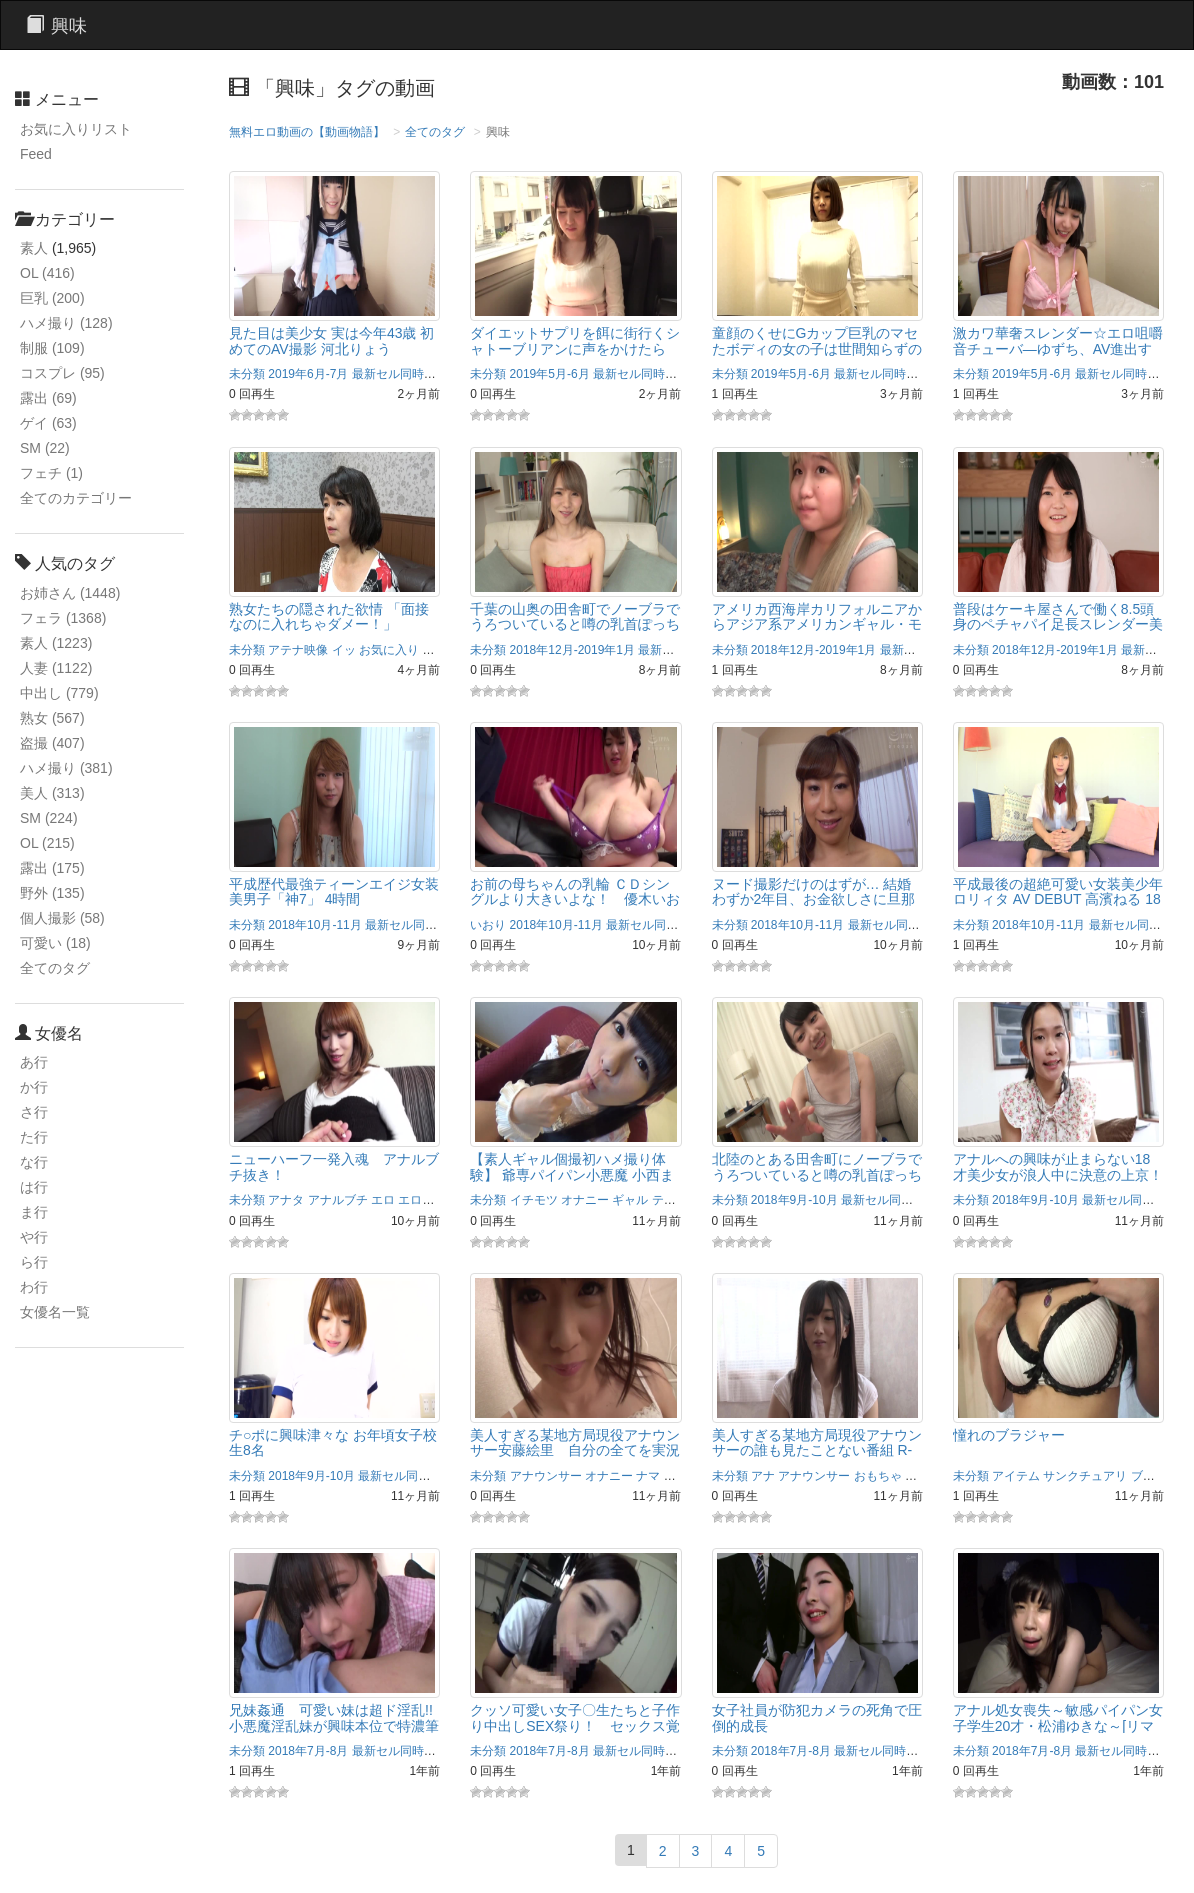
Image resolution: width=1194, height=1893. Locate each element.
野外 (52, 893)
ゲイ (48, 423)
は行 (34, 1187)
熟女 (52, 718)
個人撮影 (62, 918)
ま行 (34, 1212)
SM (45, 448)
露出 (48, 398)
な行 (34, 1162)
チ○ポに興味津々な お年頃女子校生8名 (333, 1442)
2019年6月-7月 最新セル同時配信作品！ (375, 374)
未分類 (247, 374)
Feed (36, 154)
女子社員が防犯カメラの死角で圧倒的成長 (817, 1717)
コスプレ (62, 373)
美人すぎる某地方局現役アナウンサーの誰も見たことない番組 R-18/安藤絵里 (817, 1450)
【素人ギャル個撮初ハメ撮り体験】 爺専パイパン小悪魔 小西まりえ (572, 1174)
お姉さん (70, 593)
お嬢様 (923, 1476)
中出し (59, 693)
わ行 (34, 1287)
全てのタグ (55, 968)
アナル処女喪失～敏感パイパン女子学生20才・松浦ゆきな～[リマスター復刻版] (1058, 1725)
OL (47, 273)
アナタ (286, 1200)
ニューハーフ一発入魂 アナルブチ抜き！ (334, 1166)
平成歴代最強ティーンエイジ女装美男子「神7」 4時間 (334, 891)
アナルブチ (338, 1200)
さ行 (34, 1112)
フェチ (51, 473)
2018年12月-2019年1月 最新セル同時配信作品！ (640, 650)
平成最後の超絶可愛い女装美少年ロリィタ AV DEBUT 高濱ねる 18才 (1058, 899)
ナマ (648, 1476)
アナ (763, 1476)
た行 (34, 1137)
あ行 (34, 1062)
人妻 (56, 668)
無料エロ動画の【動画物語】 (307, 132)
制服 (52, 348)
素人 (34, 248)
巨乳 (52, 298)
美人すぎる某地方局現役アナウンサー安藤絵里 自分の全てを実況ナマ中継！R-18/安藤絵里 (575, 1450)
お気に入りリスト (76, 129)
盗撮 (52, 743)
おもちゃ (878, 1476)
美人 (52, 793)
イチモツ (534, 1200)
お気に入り (389, 650)
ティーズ (676, 1200)
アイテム (1016, 1476)
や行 (34, 1237)
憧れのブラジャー (1009, 1435)
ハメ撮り (66, 323)
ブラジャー (1161, 1476)
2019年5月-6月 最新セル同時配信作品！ (617, 374)
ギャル (630, 1200)
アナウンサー (546, 1476)
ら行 (34, 1262)
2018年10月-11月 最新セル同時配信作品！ (382, 925)
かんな (440, 650)
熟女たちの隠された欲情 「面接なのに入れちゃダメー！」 (329, 616)
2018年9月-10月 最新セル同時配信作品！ (862, 1200)
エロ (383, 1200)
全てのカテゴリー (76, 498)
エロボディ (428, 1200)
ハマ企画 (688, 1476)
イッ (344, 650)
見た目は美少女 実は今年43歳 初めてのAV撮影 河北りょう (331, 340)
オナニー (585, 1200)
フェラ (63, 618)
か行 (34, 1087)
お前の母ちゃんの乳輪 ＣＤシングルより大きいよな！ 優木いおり (575, 899)
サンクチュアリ (1085, 1476)
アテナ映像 (298, 650)
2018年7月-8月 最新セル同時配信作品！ (375, 1751)
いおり (488, 925)
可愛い (55, 943)
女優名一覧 (55, 1312)
